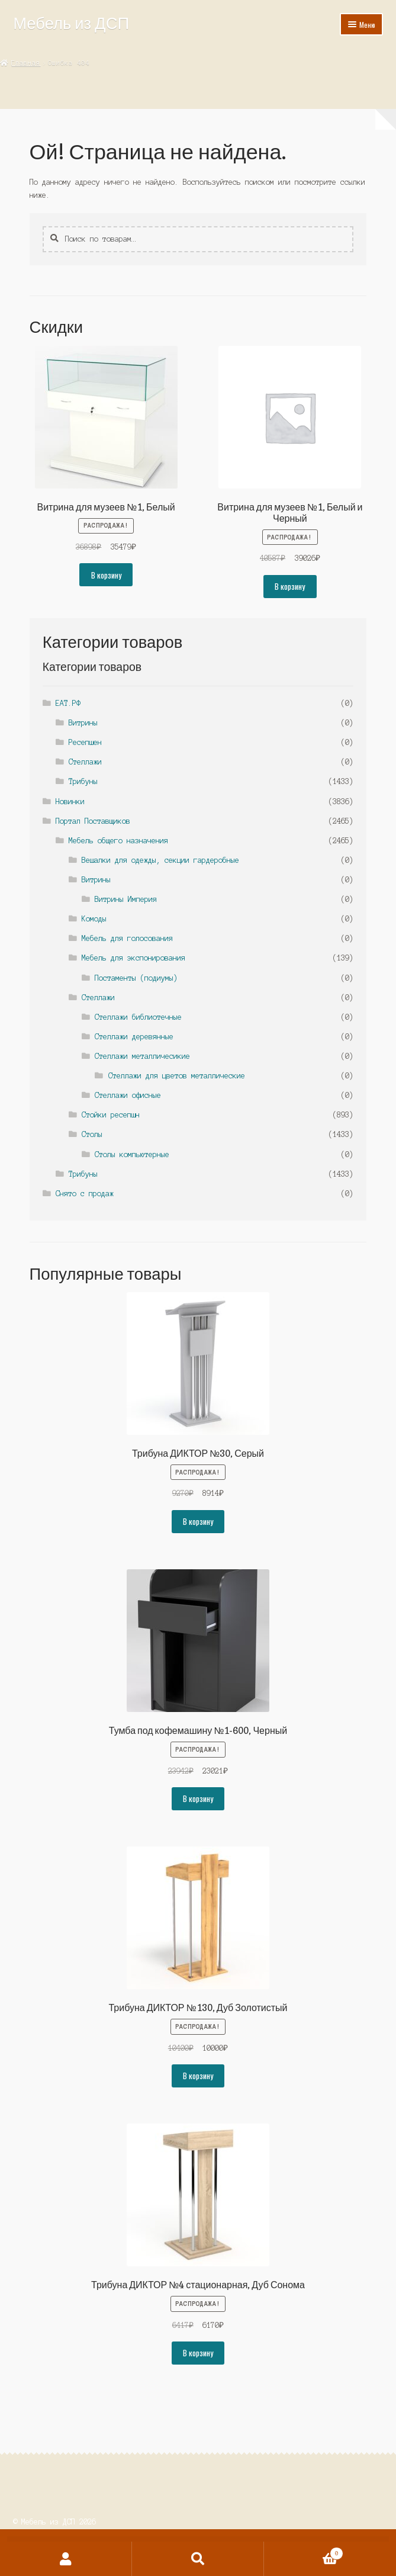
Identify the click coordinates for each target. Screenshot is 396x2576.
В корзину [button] (106, 575)
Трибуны (83, 781)
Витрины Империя (126, 899)
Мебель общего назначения (118, 840)
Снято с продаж (85, 1193)
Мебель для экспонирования (133, 958)
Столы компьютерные (132, 1154)
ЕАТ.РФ (68, 703)
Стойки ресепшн (111, 1115)
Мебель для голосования (127, 938)
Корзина (303, 2552)
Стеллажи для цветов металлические (176, 1076)
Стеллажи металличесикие (142, 1056)
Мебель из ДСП (71, 23)
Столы (92, 1134)
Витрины (83, 723)
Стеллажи (85, 762)
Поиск (198, 2559)
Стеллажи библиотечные (138, 1017)
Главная (25, 62)
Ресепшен (85, 742)
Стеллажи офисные (128, 1095)
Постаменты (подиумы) (136, 978)
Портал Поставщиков (93, 821)
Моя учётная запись (66, 2559)
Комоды (94, 919)
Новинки (70, 801)
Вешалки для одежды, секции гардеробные (160, 860)
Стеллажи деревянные (134, 1036)
